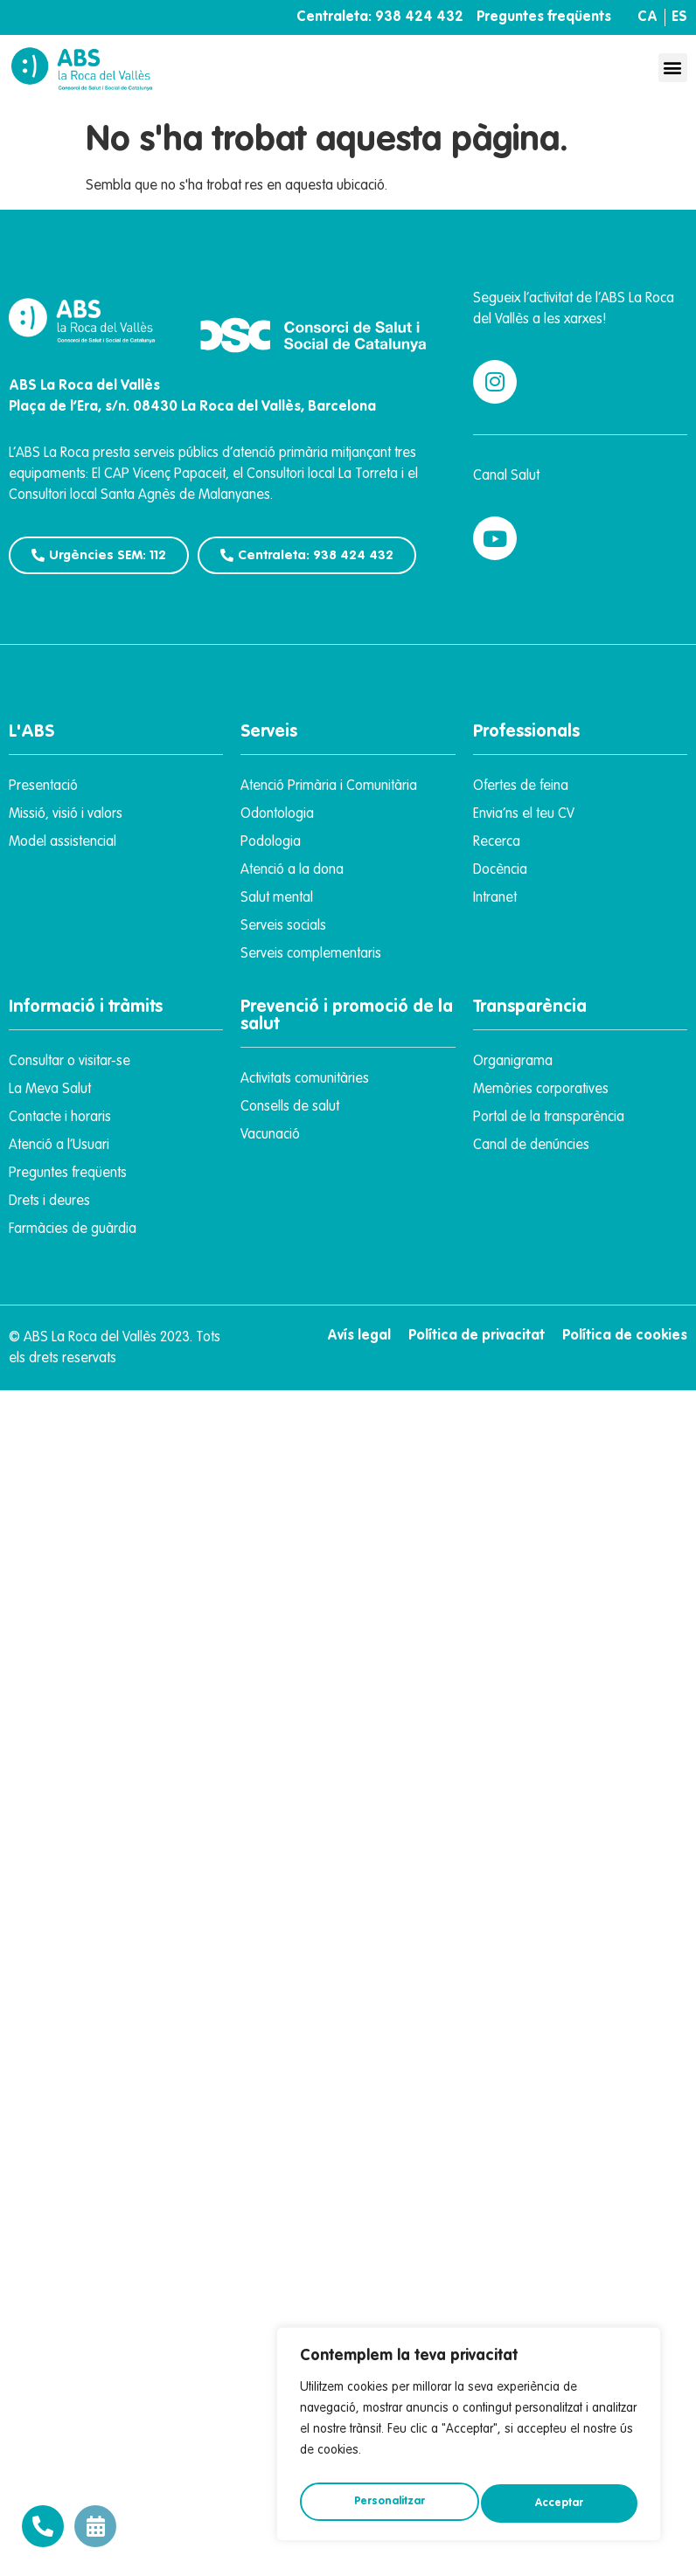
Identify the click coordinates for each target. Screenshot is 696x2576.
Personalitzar (388, 2503)
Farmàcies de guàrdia (72, 1229)
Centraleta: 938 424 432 (379, 17)
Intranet (495, 898)
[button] (672, 67)
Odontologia (277, 814)
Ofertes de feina (520, 786)
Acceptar (560, 2503)
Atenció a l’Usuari (59, 1146)
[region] (468, 2439)
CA (647, 17)
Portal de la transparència (548, 1118)
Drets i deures (49, 1201)
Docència (500, 870)
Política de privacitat (476, 1336)
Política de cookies (624, 1336)
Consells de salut (289, 1107)
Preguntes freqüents (544, 17)
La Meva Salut (50, 1090)
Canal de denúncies (531, 1146)
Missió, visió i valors (65, 814)
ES (679, 17)
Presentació (43, 786)
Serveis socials (283, 926)
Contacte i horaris (60, 1118)
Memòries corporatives (541, 1090)
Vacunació (270, 1135)
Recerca (496, 842)
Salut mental (276, 898)
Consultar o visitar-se (69, 1062)
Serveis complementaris (310, 954)
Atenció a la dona (292, 870)
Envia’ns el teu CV (523, 814)
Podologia (270, 842)
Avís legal (359, 1336)
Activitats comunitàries (304, 1079)
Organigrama (513, 1062)
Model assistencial (62, 842)
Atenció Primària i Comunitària (328, 786)
